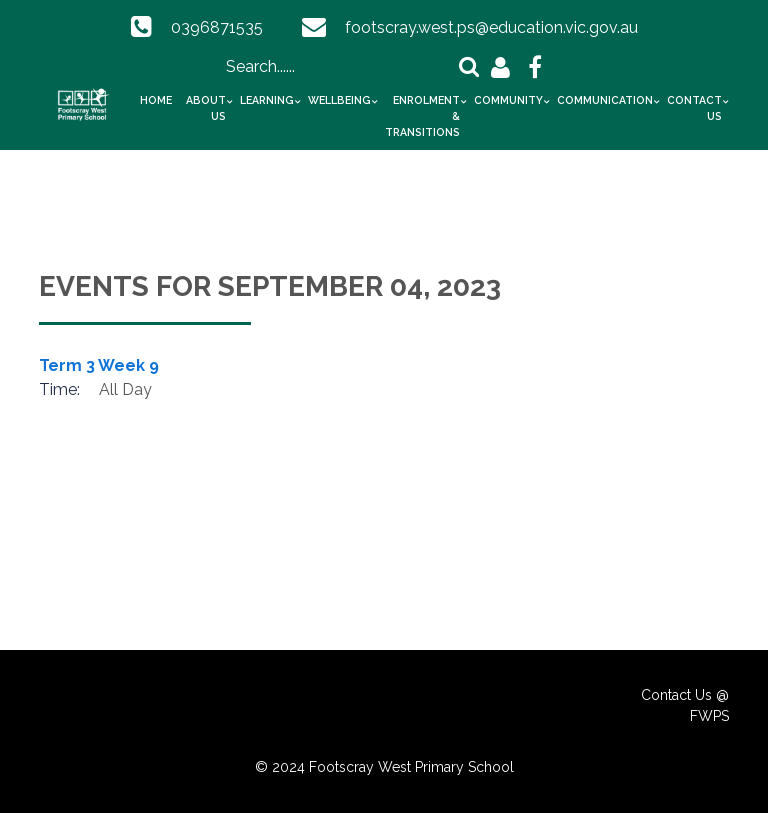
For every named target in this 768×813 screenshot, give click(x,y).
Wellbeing (339, 100)
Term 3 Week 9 (99, 365)
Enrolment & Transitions (422, 116)
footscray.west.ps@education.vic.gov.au (491, 27)
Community (508, 100)
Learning (267, 100)
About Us (206, 108)
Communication (605, 100)
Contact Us (694, 108)
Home (156, 100)
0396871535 (217, 27)
